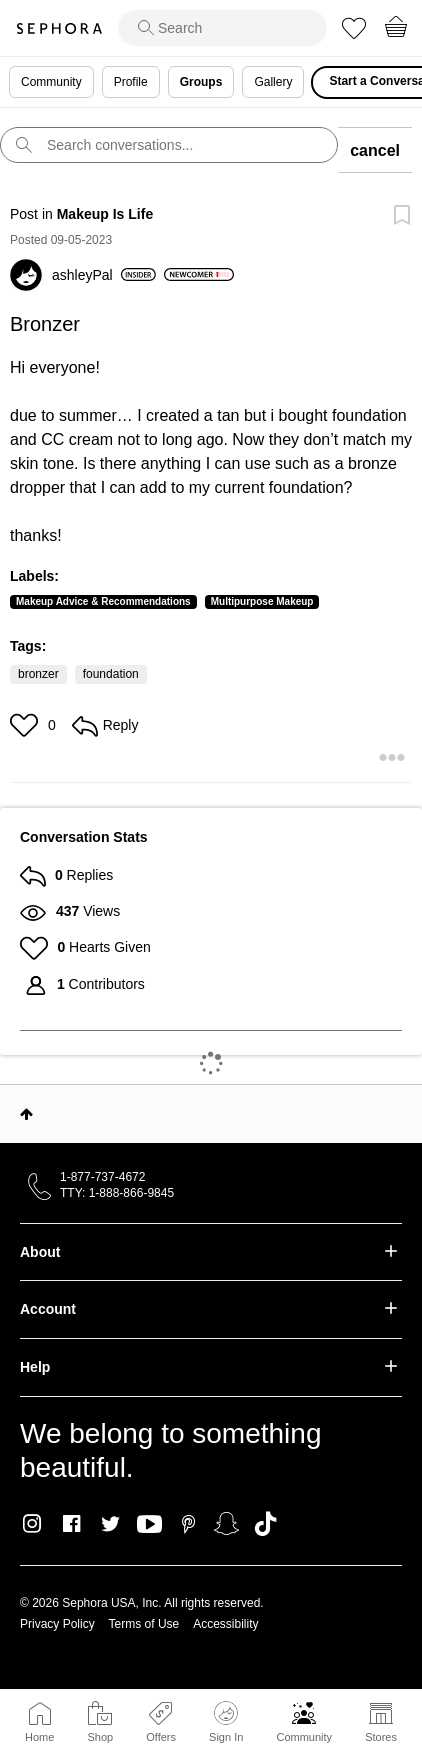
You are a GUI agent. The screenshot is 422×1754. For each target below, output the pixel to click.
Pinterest (188, 1524)
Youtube (149, 1525)
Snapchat (226, 1524)
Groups (201, 82)
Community (304, 1737)
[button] (26, 725)
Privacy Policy (57, 1624)
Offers (161, 1737)
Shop (100, 1737)
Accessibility (225, 1624)
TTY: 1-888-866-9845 (117, 1193)
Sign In (226, 1722)
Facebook (71, 1524)
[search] (222, 28)
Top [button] (26, 1114)
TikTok (265, 1524)
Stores (381, 1737)
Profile (131, 82)
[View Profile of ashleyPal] (104, 275)
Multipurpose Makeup (262, 601)
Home (39, 1737)
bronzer (38, 674)
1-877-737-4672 (102, 1177)
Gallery (273, 82)
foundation (111, 674)
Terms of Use (144, 1624)
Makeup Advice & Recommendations (103, 601)
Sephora (59, 28)
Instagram (32, 1524)
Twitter (110, 1524)
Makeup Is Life (105, 214)
